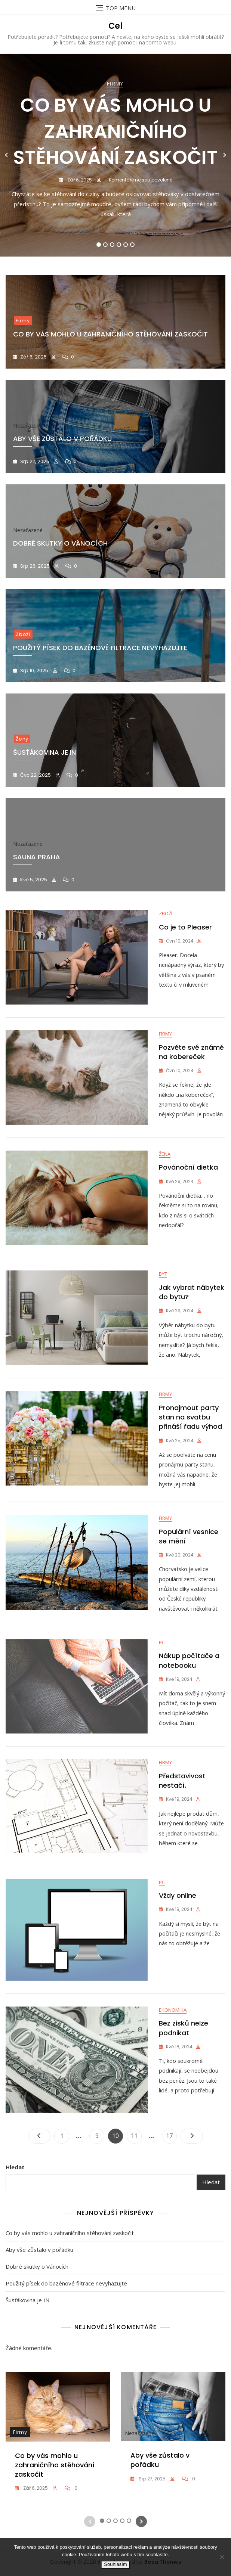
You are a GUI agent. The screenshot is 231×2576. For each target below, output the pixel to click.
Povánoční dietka (188, 1177)
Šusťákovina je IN (27, 2351)
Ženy (22, 738)
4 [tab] (119, 244)
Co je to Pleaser (185, 927)
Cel (115, 26)
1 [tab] (99, 244)
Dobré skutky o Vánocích (37, 2317)
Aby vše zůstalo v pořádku (39, 2301)
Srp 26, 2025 (34, 565)
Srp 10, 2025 (33, 670)
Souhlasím (115, 2564)
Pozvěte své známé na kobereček (191, 1057)
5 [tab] (125, 244)
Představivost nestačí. (182, 1816)
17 (171, 2185)
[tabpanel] (115, 155)
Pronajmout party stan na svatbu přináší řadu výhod (190, 1436)
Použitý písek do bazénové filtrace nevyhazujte (100, 647)
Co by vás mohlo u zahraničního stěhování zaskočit (115, 131)
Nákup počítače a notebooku (189, 1691)
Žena (164, 1163)
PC (162, 1673)
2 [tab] (105, 244)
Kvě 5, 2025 (33, 879)
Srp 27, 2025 (34, 461)
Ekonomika (173, 2061)
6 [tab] (132, 244)
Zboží (23, 634)
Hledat (15, 2218)
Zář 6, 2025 (79, 180)
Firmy (115, 83)
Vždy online (177, 1942)
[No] (221, 2557)
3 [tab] (112, 244)
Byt (163, 1288)
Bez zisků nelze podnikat (183, 2079)
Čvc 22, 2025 (35, 775)
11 (136, 2185)
